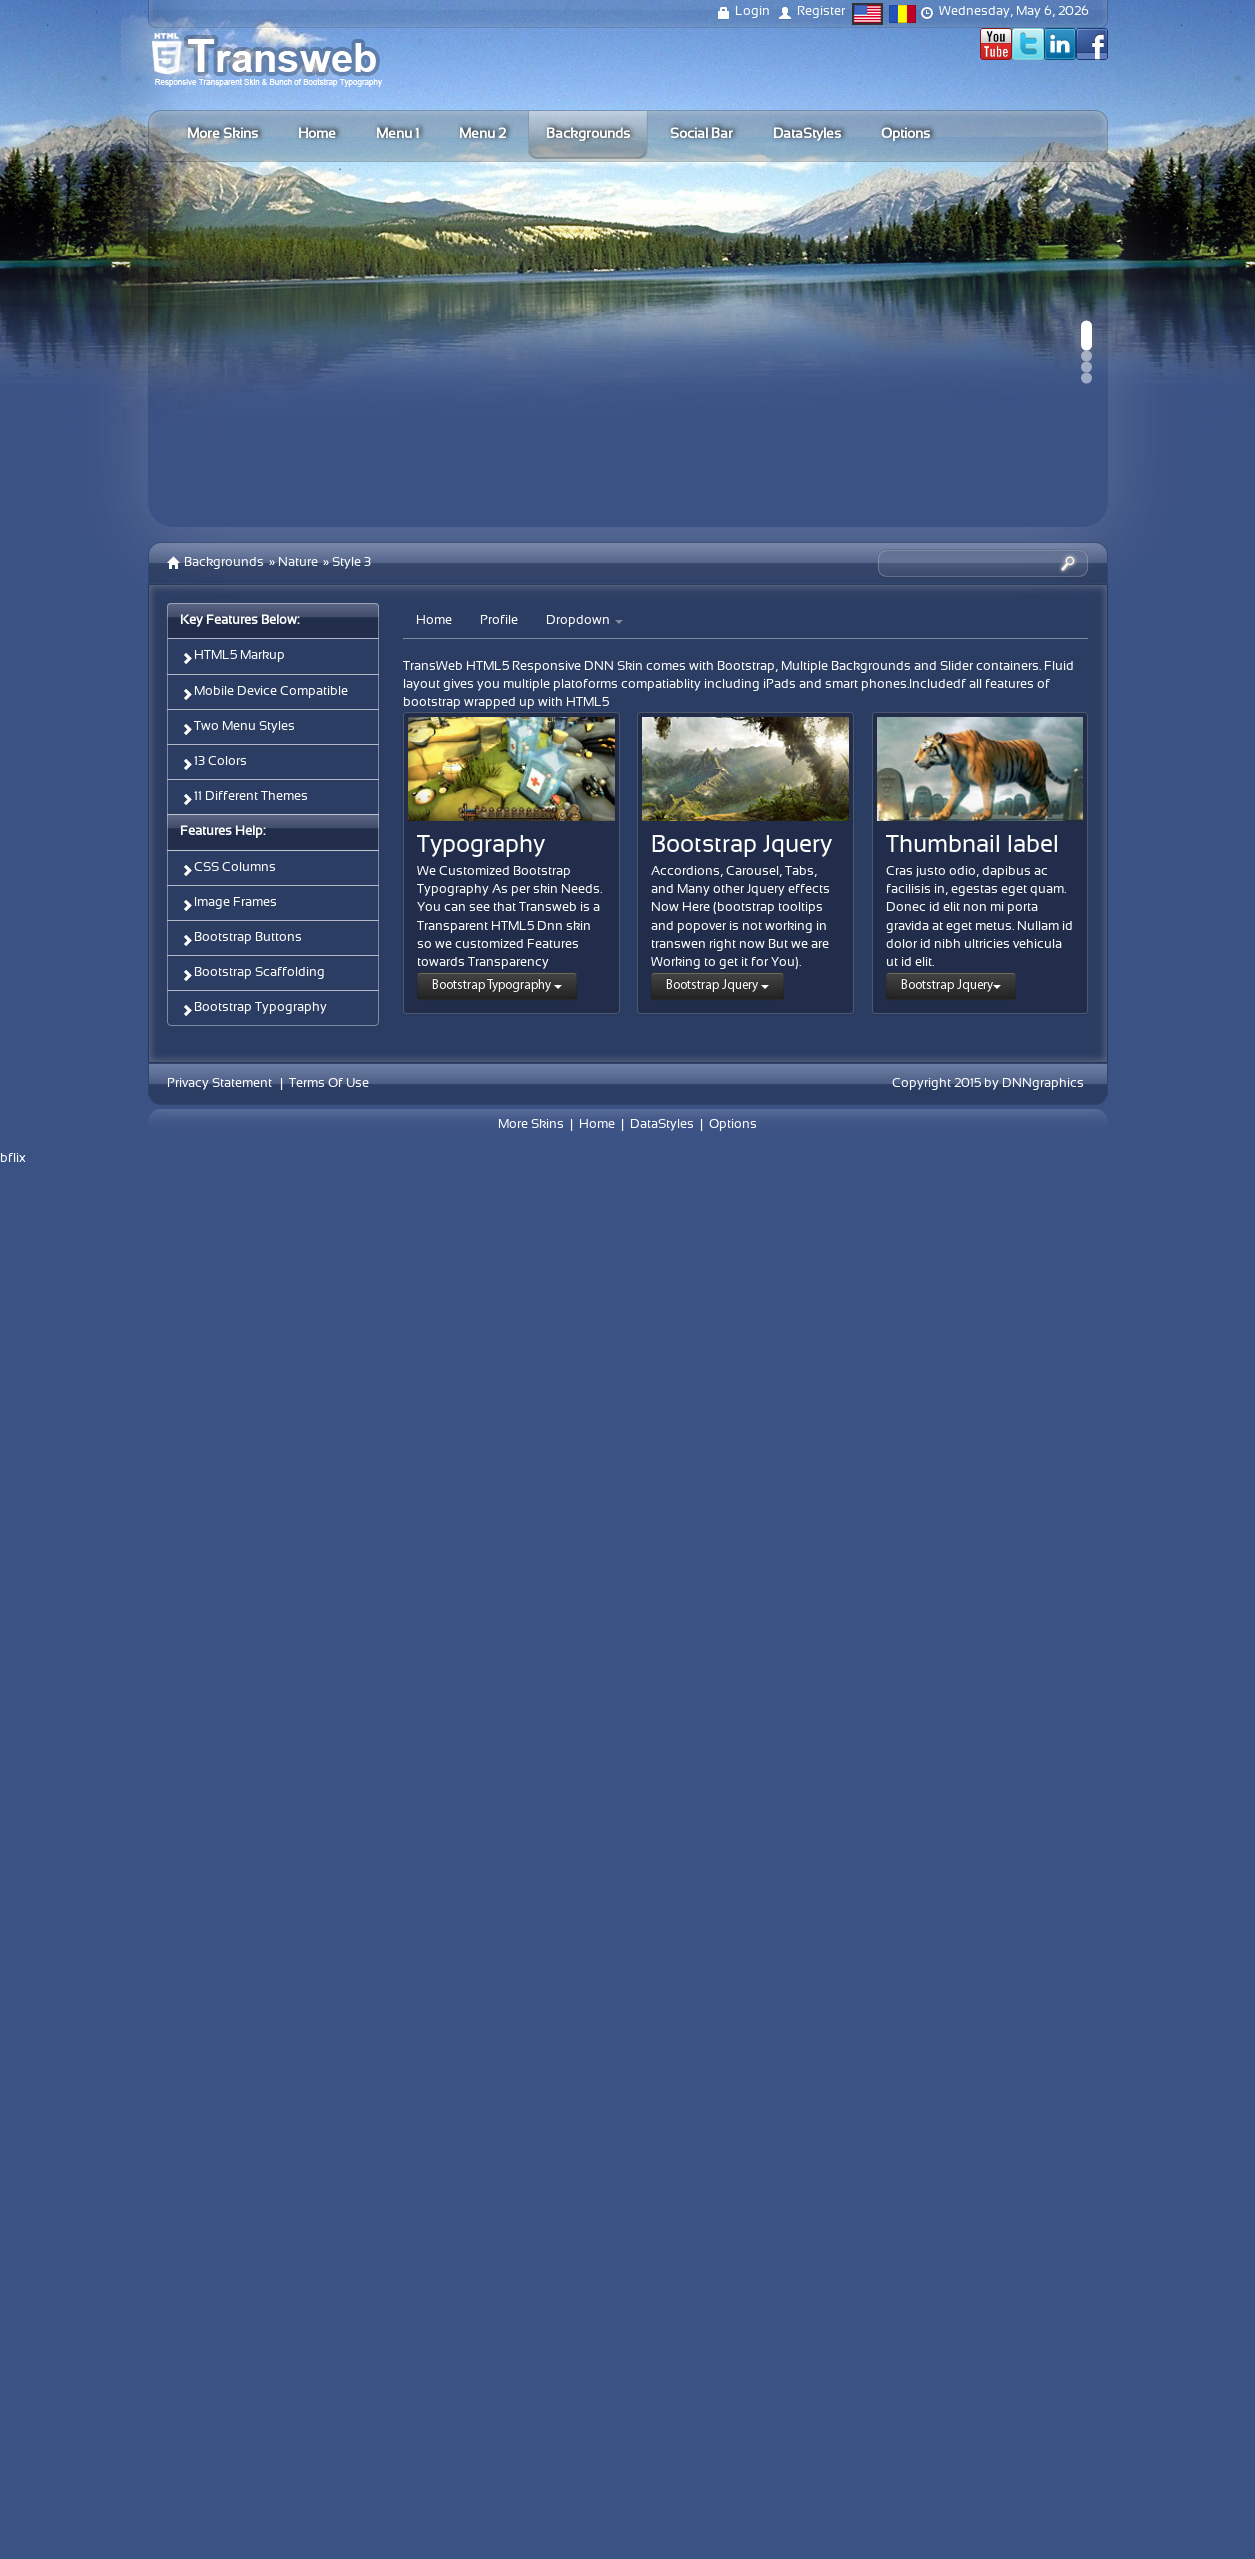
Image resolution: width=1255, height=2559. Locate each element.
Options (733, 1125)
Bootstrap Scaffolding (252, 974)
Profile (499, 621)
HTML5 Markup (232, 657)
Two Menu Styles (237, 728)
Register (821, 12)
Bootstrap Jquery (717, 985)
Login (752, 12)
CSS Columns (228, 869)
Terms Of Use (329, 1084)
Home (434, 621)
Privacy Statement (219, 1084)
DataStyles (662, 1125)
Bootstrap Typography (253, 1009)
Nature (298, 563)
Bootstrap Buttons (241, 939)
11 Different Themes (244, 798)
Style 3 (351, 563)
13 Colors (213, 763)
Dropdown (584, 621)
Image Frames (228, 904)
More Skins (531, 1125)
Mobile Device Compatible (264, 693)
